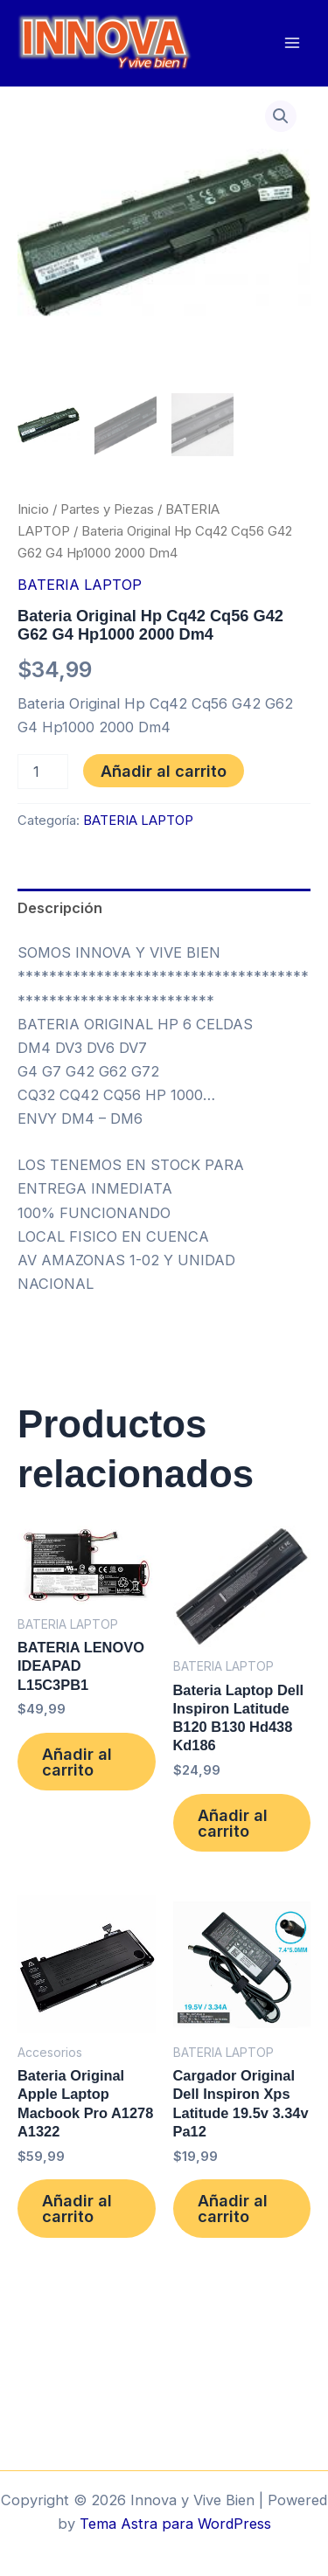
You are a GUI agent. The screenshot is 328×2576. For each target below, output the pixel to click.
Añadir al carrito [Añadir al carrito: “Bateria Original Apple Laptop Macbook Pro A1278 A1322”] (77, 2208)
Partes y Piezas (107, 509)
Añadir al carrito (164, 770)
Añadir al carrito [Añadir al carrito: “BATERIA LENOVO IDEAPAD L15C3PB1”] (77, 1761)
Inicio (33, 509)
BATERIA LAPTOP (79, 584)
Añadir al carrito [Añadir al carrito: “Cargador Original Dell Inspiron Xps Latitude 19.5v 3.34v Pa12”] (233, 2208)
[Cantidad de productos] (42, 771)
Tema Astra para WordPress (175, 2523)
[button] (281, 116)
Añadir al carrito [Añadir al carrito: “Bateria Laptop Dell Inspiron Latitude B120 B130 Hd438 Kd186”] (233, 1822)
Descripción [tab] (59, 908)
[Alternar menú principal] (292, 43)
